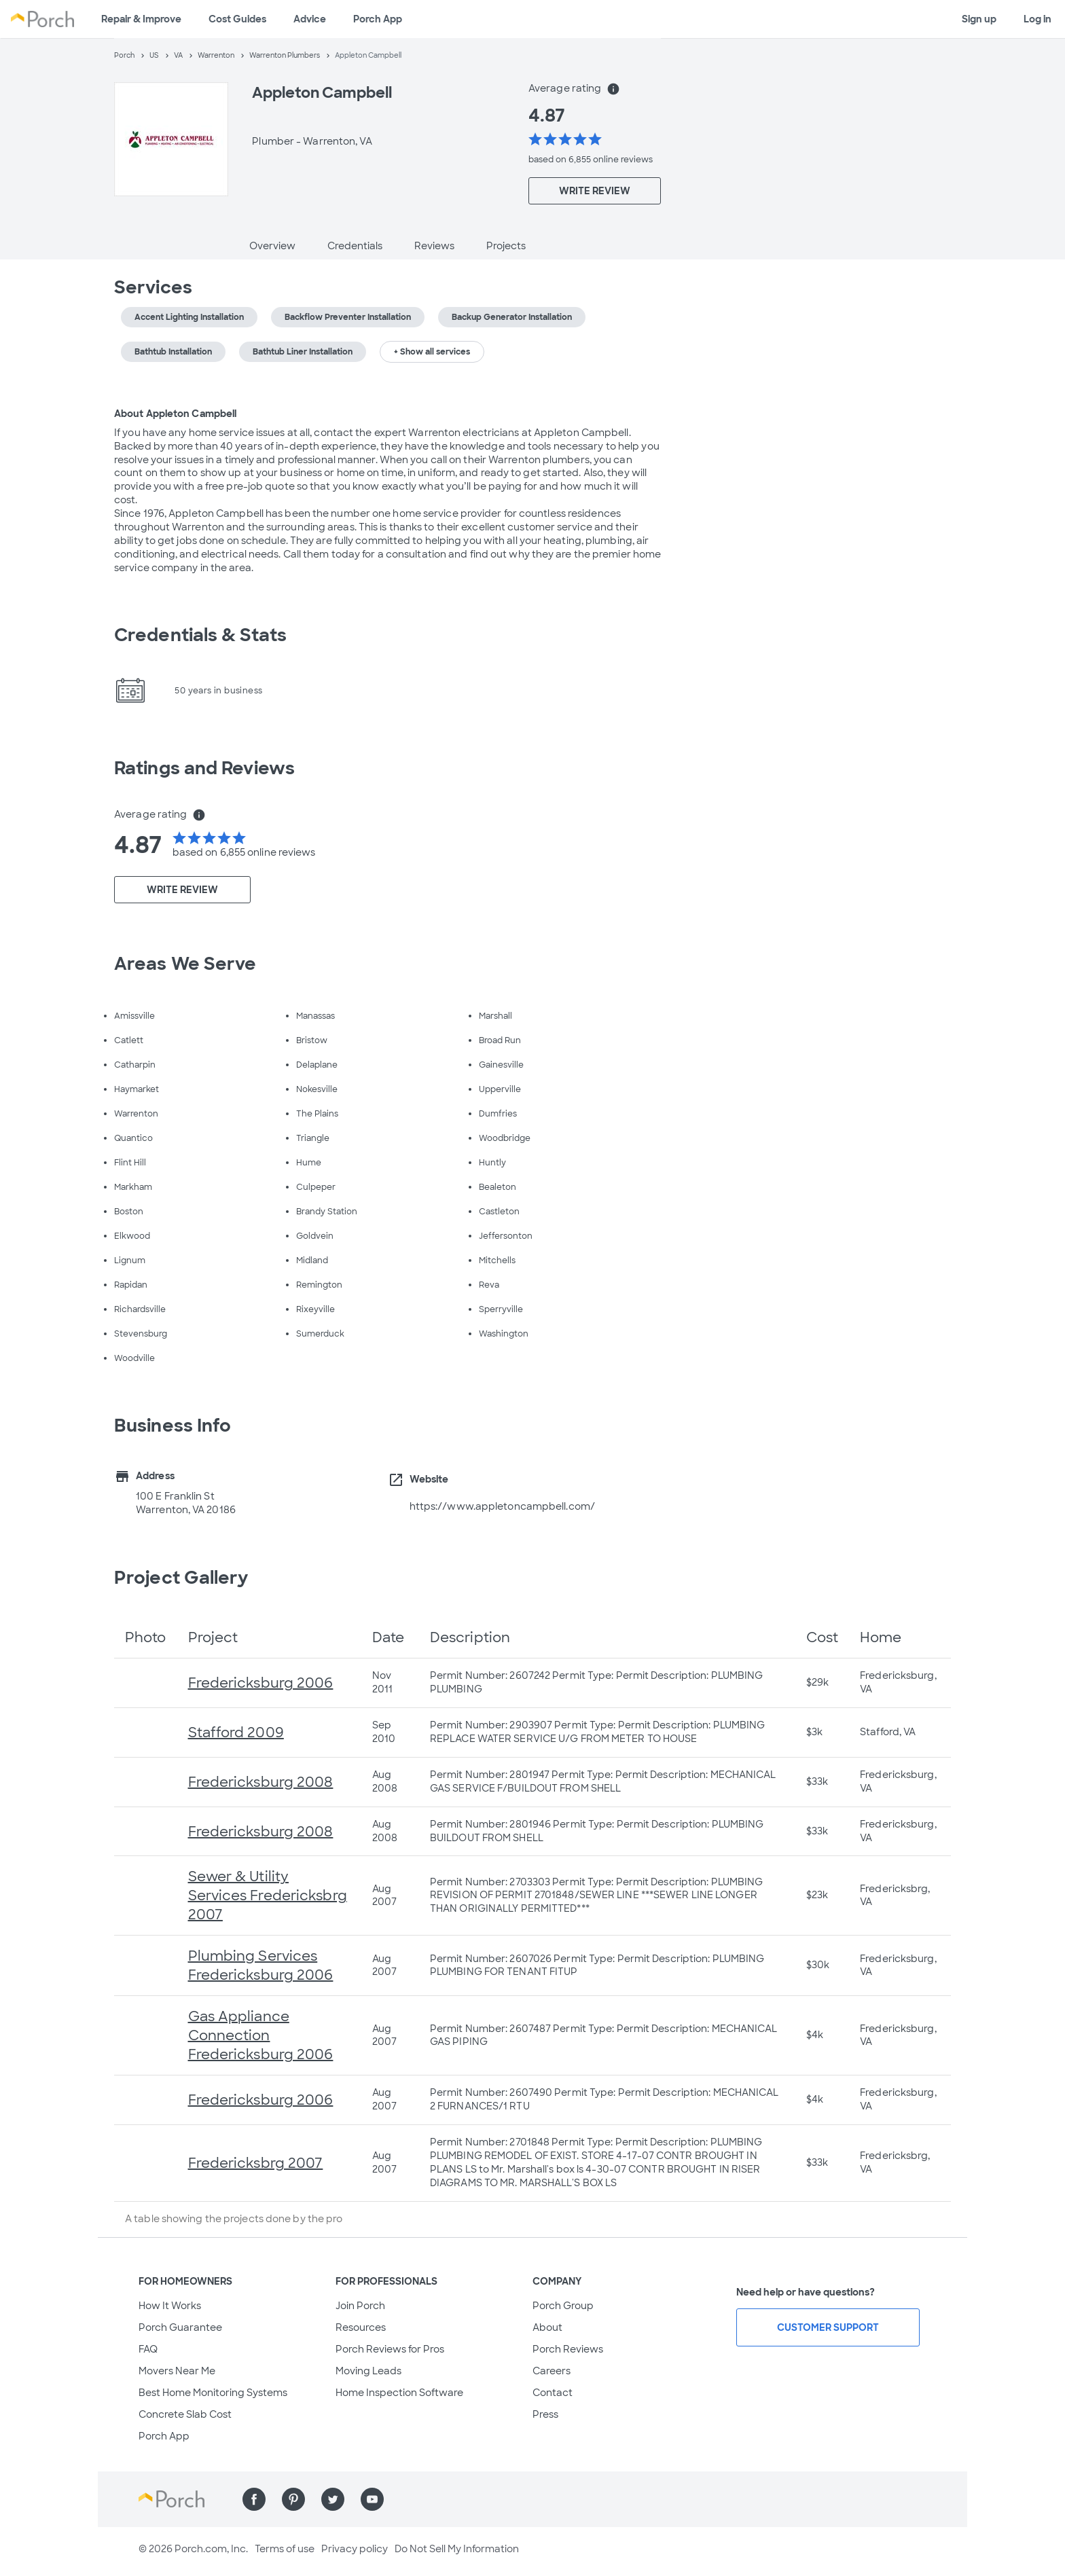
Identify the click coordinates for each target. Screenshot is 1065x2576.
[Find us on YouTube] (372, 2499)
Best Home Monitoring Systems (213, 2393)
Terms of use (284, 2549)
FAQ (148, 2349)
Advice (309, 19)
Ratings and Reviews (204, 768)
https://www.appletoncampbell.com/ (502, 1506)
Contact (552, 2393)
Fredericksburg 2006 (260, 1683)
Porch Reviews (567, 2349)
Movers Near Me (177, 2371)
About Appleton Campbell (175, 413)
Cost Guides (237, 19)
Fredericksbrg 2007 (255, 2163)
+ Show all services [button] (432, 351)
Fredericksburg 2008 (260, 1782)
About (547, 2327)
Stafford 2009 (236, 1732)
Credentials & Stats (200, 635)
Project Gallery (181, 1577)
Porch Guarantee (180, 2327)
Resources (361, 2327)
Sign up (979, 19)
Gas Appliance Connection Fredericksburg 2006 (260, 2035)
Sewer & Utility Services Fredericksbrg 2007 (267, 1895)
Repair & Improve (141, 19)
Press (545, 2414)
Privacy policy (354, 2549)
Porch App (377, 19)
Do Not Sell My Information (457, 2549)
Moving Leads (368, 2371)
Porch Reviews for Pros (390, 2349)
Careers (551, 2371)
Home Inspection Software (399, 2393)
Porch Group (563, 2306)
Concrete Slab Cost (185, 2414)
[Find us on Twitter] (332, 2499)
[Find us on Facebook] (254, 2499)
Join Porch (360, 2306)
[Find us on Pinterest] (293, 2499)
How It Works (170, 2306)
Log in (1037, 19)
